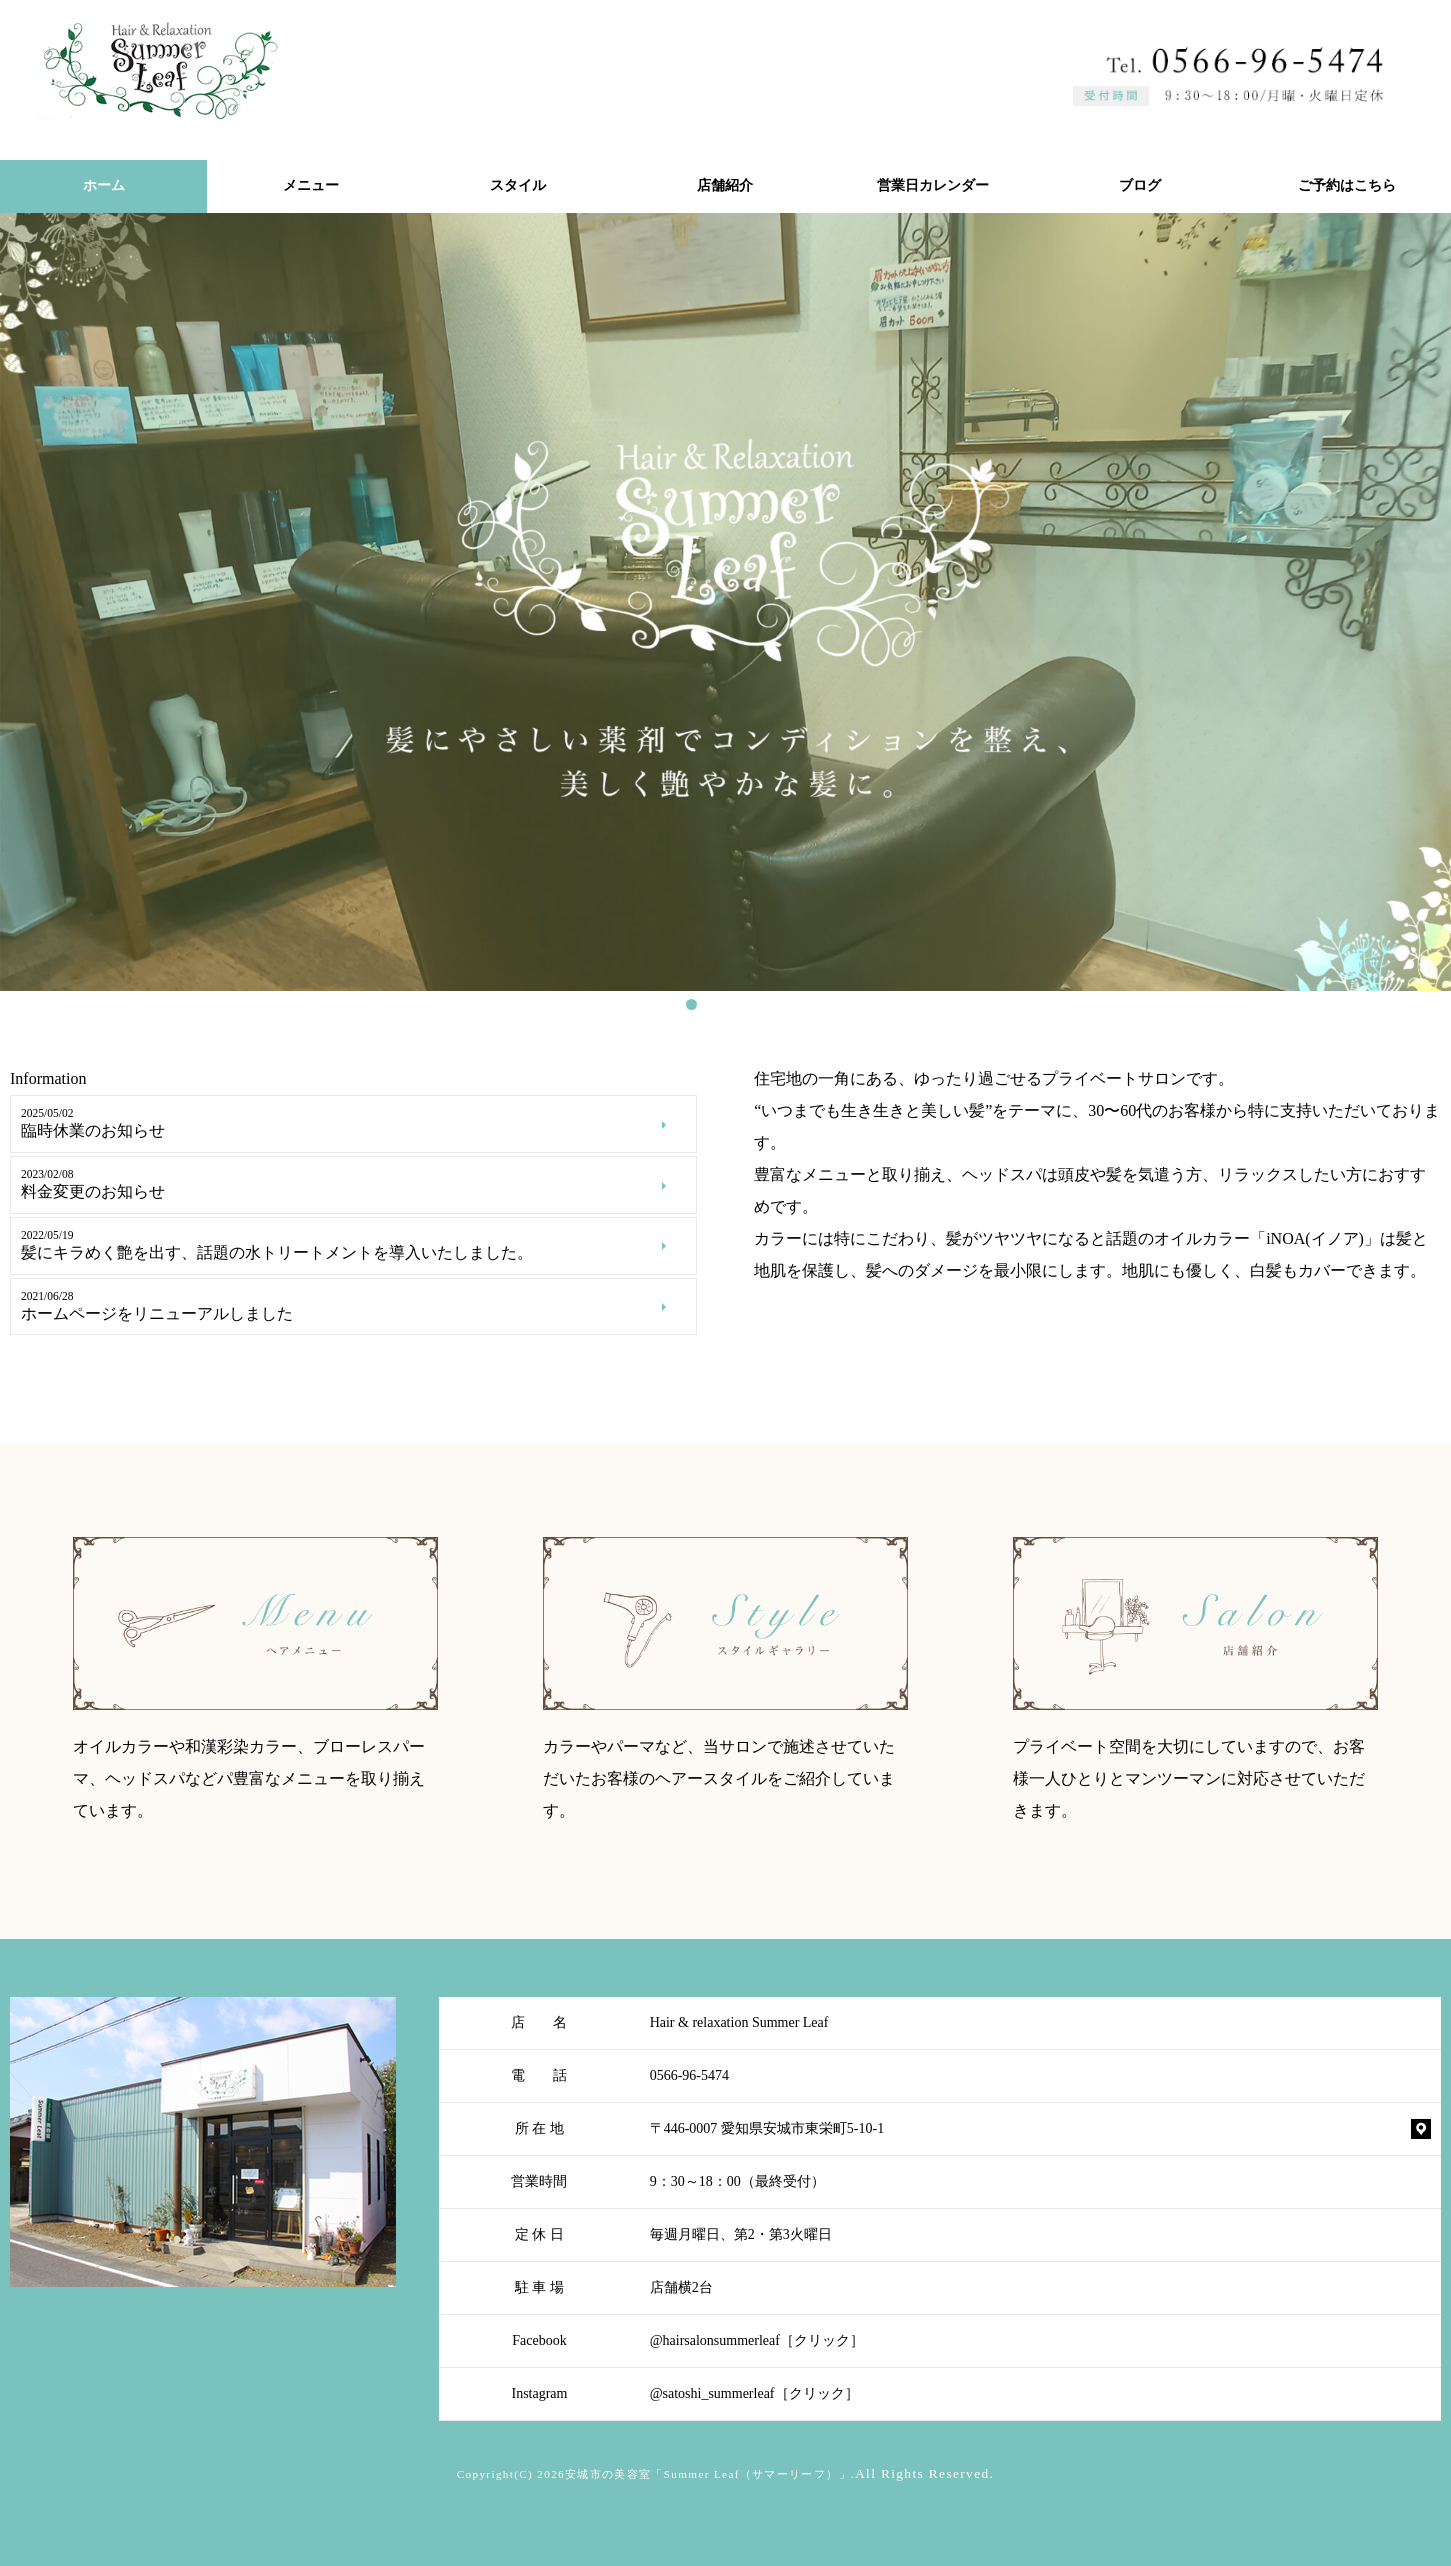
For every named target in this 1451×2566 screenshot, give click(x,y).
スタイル (518, 185)
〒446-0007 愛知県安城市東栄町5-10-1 (767, 2128)
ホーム (104, 185)
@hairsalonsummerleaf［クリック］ (757, 2340)
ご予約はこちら (1347, 185)
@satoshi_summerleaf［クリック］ (754, 2393)
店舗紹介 (725, 185)
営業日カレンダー (933, 185)
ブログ (1140, 185)
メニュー (311, 185)
